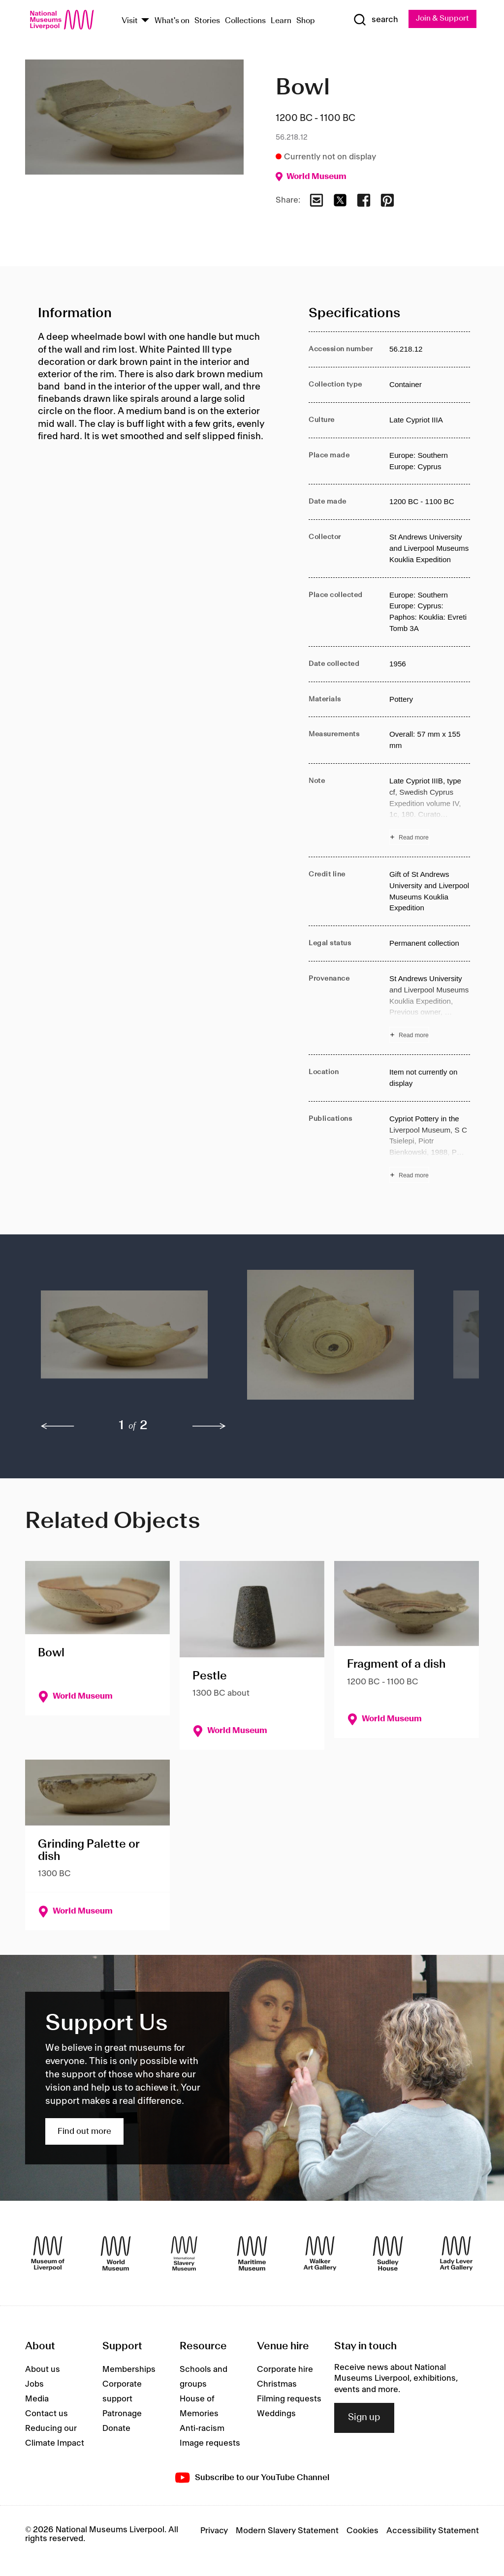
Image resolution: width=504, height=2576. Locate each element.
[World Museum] (115, 2253)
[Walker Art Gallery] (320, 2253)
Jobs (34, 2384)
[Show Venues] (145, 21)
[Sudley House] (387, 2253)
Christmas (277, 2384)
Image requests (210, 2443)
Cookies (362, 2531)
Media (37, 2399)
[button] (124, 1340)
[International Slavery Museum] (184, 2253)
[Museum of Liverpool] (47, 2253)
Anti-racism (202, 2429)
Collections (245, 21)
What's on (172, 21)
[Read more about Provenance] (429, 1008)
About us (42, 2370)
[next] (209, 1426)
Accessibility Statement (432, 2531)
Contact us (46, 2414)
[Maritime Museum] (252, 2253)
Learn (281, 21)
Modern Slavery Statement (287, 2531)
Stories (207, 21)
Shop (305, 21)
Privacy (214, 2531)
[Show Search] (374, 20)
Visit (130, 21)
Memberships (129, 2370)
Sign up (364, 2418)
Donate (116, 2429)
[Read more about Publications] (429, 1148)
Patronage (122, 2414)
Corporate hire (285, 2370)
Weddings (276, 2414)
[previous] (57, 1426)
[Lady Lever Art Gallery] (456, 2253)
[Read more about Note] (429, 810)
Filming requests (289, 2399)
